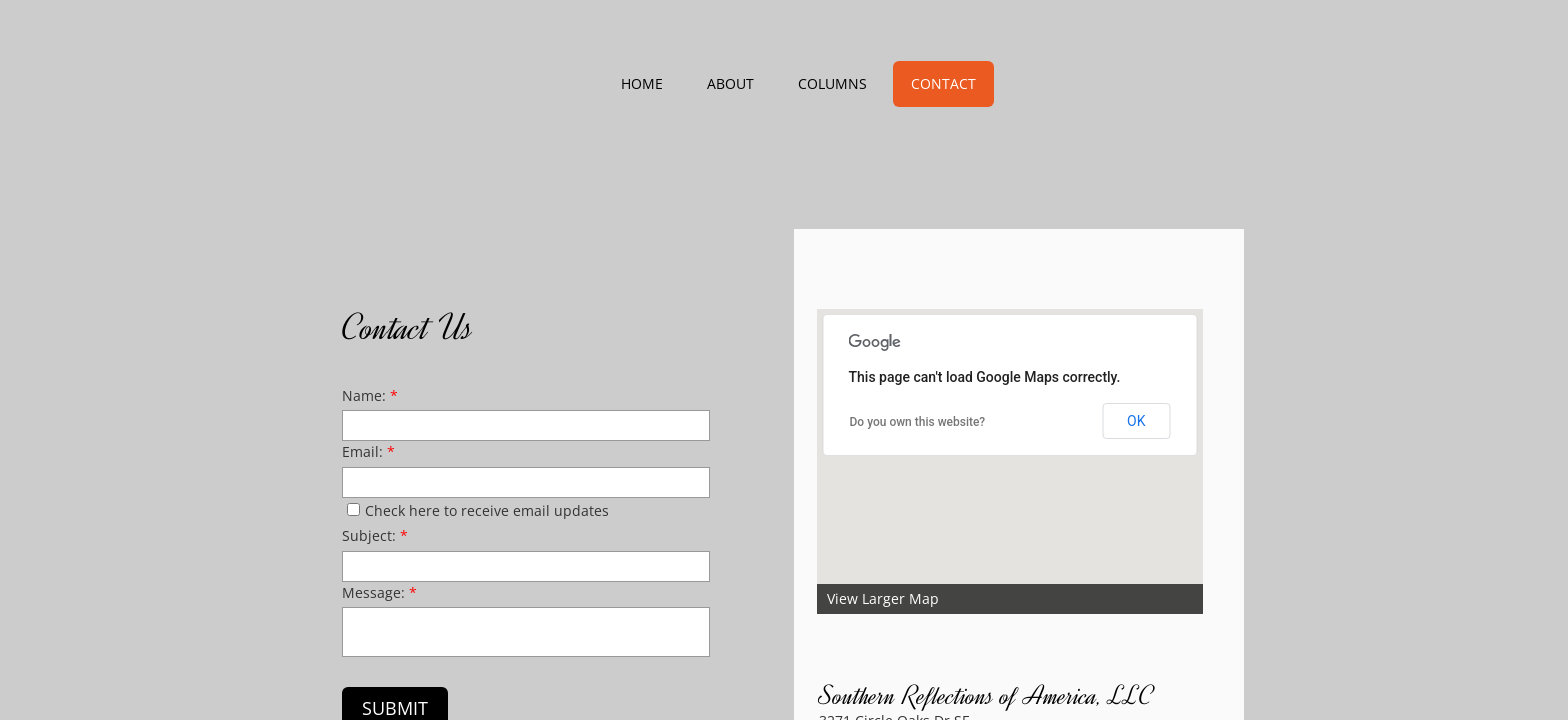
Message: (379, 592)
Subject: (375, 535)
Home (642, 83)
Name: (370, 395)
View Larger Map (883, 598)
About (730, 83)
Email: (368, 451)
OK (1136, 421)
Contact (943, 83)
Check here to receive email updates (478, 510)
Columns (832, 83)
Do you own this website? (918, 422)
